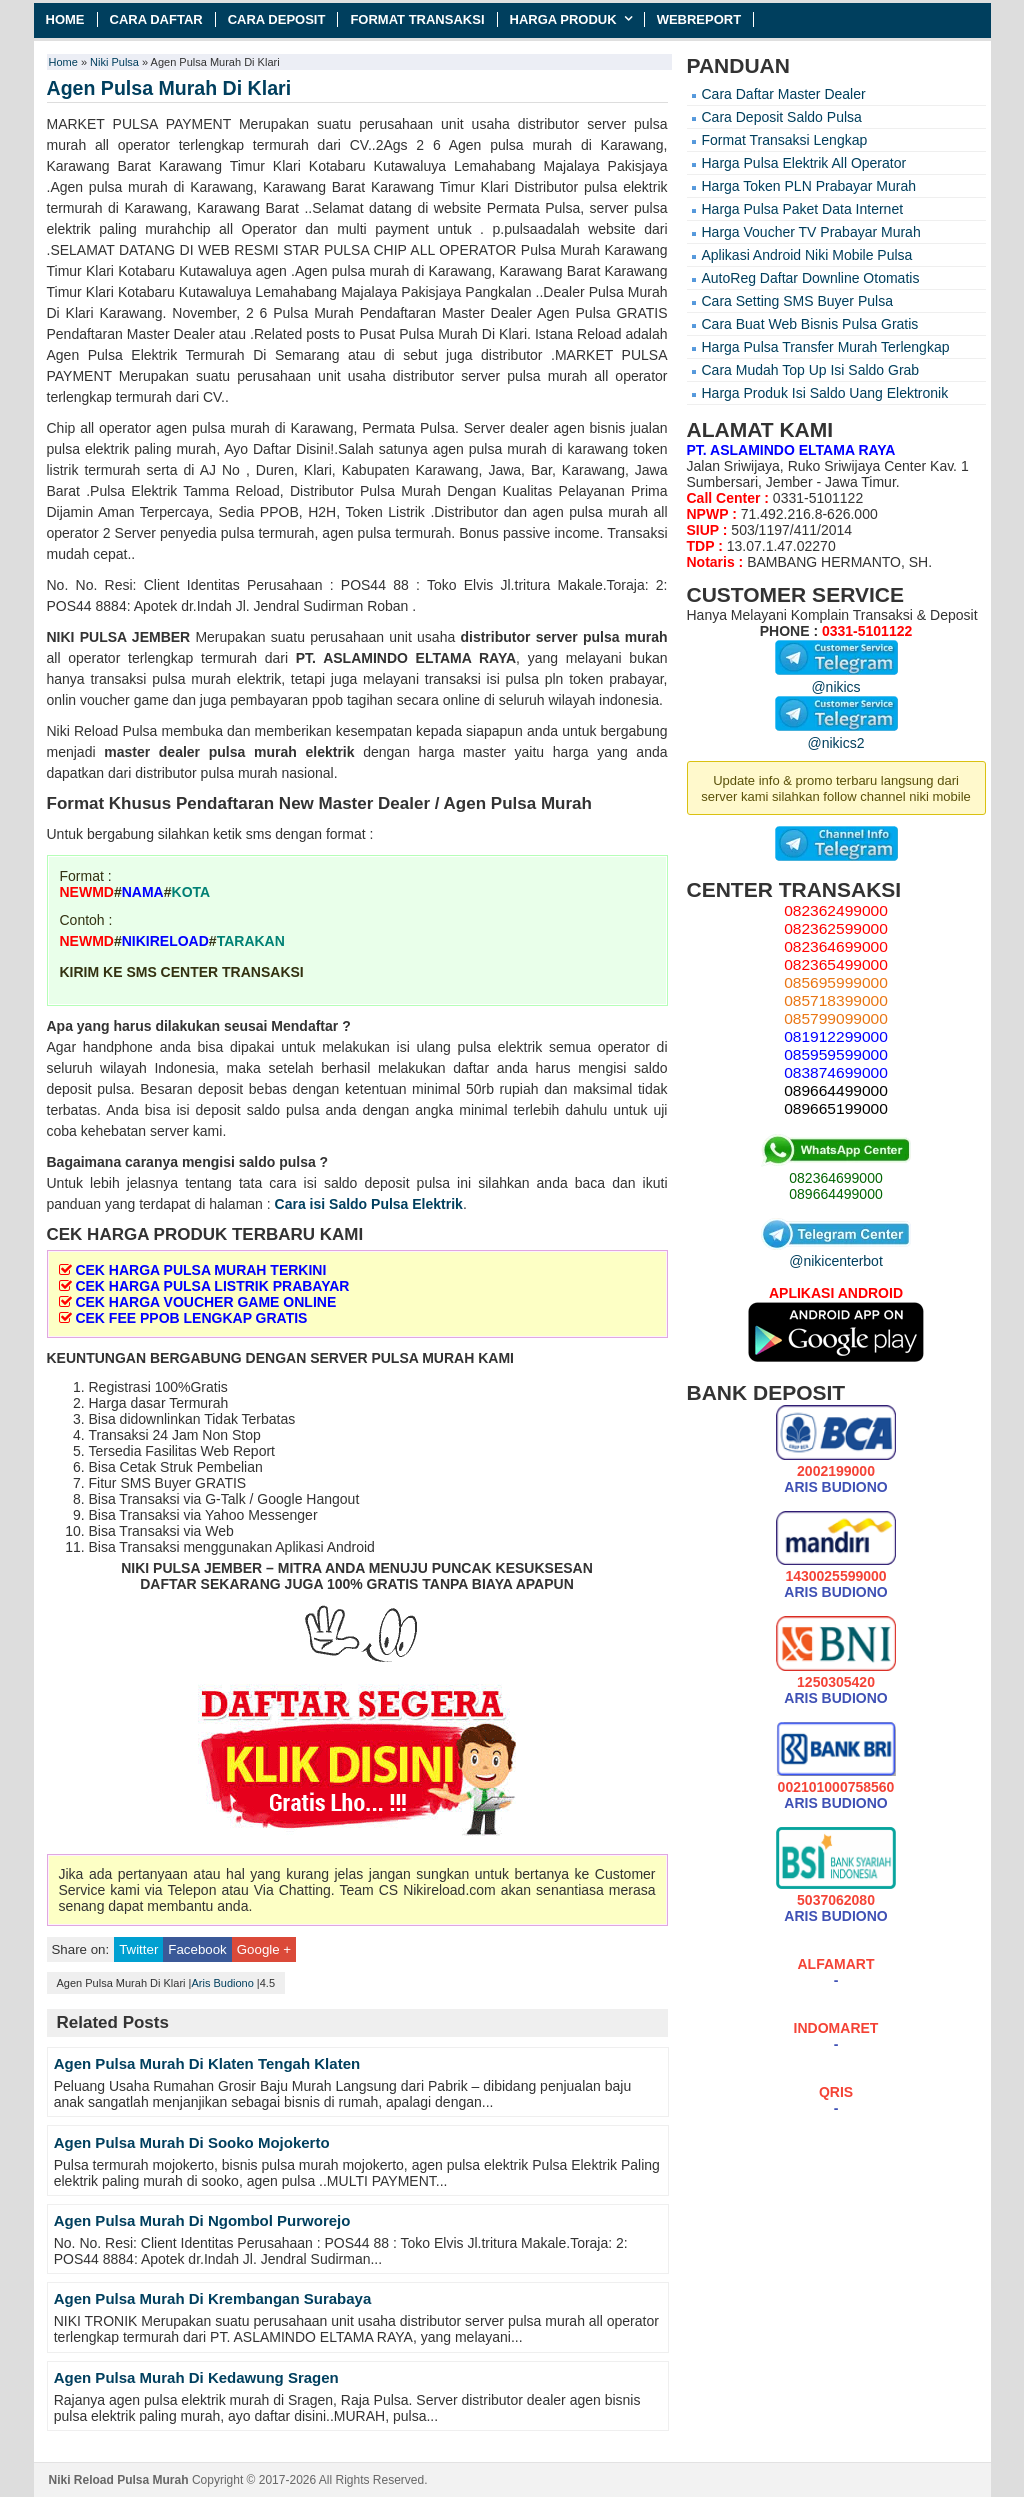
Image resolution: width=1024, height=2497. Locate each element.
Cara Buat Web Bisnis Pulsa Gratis (810, 324)
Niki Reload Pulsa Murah (119, 2480)
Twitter (138, 1949)
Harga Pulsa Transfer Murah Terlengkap (826, 347)
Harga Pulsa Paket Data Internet (803, 209)
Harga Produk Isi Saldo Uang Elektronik (825, 393)
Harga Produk (563, 19)
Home (65, 19)
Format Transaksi (417, 19)
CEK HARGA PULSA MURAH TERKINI (200, 1270)
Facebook (197, 1949)
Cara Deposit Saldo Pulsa (782, 117)
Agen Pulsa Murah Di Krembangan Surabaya (213, 2298)
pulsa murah (625, 637)
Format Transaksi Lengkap (785, 140)
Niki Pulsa (114, 62)
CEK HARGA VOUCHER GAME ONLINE (205, 1302)
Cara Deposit (277, 19)
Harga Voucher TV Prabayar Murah (811, 232)
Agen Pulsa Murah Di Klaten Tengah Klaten (207, 2063)
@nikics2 (836, 735)
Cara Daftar (156, 19)
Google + (264, 1949)
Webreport (699, 19)
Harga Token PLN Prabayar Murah (809, 186)
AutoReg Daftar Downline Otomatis (811, 278)
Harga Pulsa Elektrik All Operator (804, 163)
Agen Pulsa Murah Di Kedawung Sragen (196, 2377)
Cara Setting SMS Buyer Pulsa (797, 301)
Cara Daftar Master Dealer (784, 94)
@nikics (836, 679)
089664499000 (835, 1194)
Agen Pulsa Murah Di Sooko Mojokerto (192, 2142)
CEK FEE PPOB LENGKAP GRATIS (191, 1318)
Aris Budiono (222, 1983)
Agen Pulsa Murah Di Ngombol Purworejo (202, 2220)
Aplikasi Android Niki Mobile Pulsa (807, 255)
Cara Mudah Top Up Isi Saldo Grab (811, 370)
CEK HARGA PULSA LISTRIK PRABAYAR (212, 1286)
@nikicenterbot (836, 1253)
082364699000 (835, 1178)
